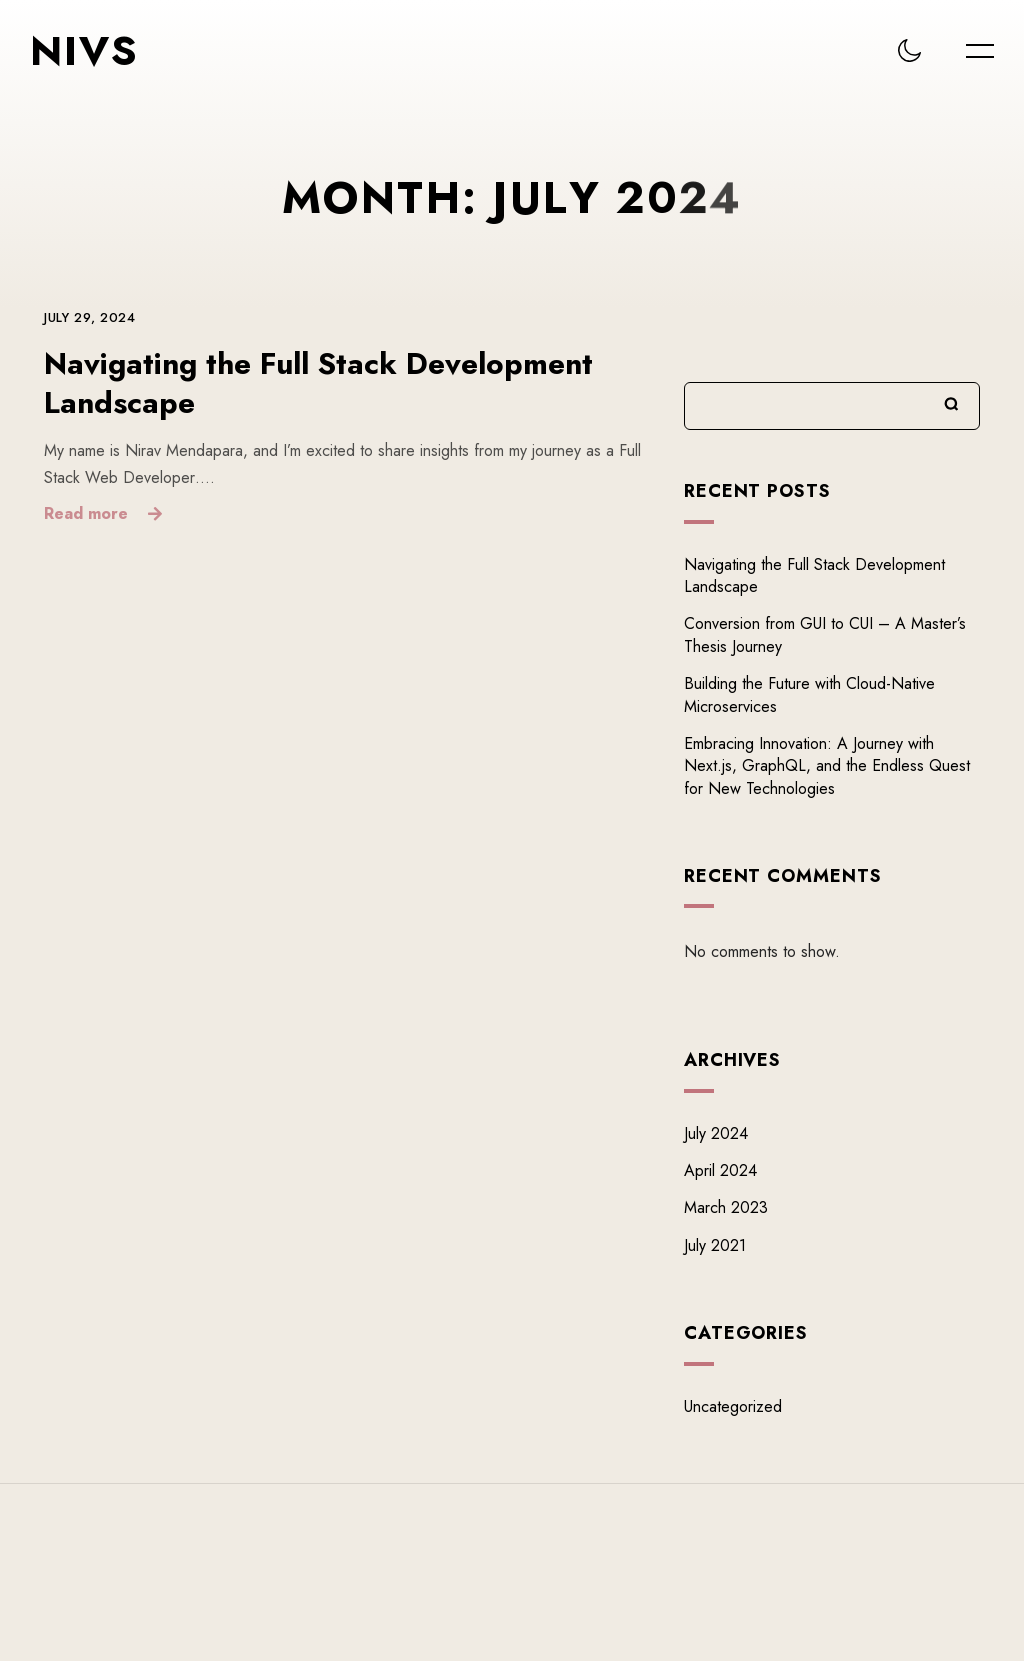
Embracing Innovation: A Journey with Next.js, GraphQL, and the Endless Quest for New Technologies (827, 766)
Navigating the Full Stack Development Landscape (318, 384)
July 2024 (716, 1133)
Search (952, 404)
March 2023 (726, 1208)
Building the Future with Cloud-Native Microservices (809, 694)
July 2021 (715, 1245)
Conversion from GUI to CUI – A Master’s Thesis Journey (825, 635)
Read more (86, 513)
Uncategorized (733, 1406)
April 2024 (720, 1170)
